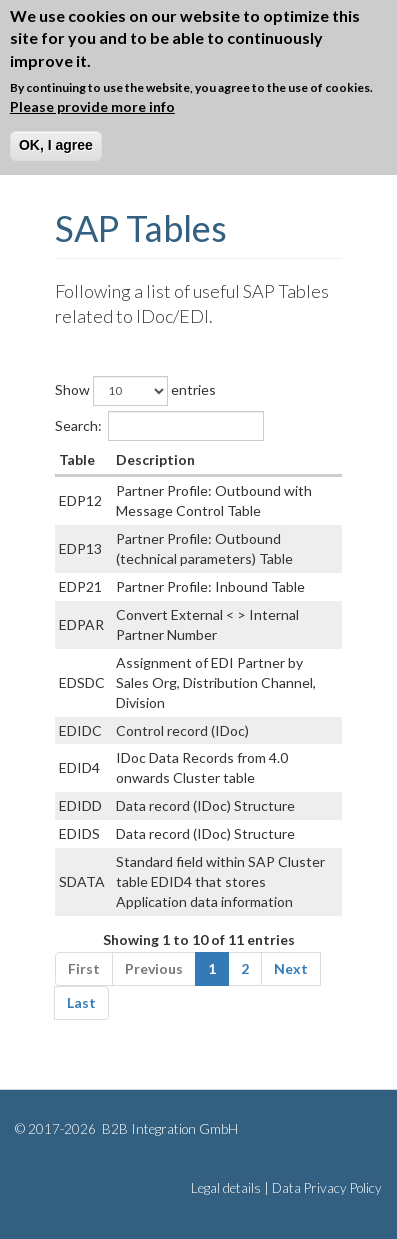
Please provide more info (92, 106)
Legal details (226, 1188)
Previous (154, 968)
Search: (159, 426)
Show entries (135, 391)
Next (291, 968)
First (84, 968)
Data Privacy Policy (327, 1188)
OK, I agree (56, 145)
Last (81, 1002)
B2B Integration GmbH (168, 1129)
